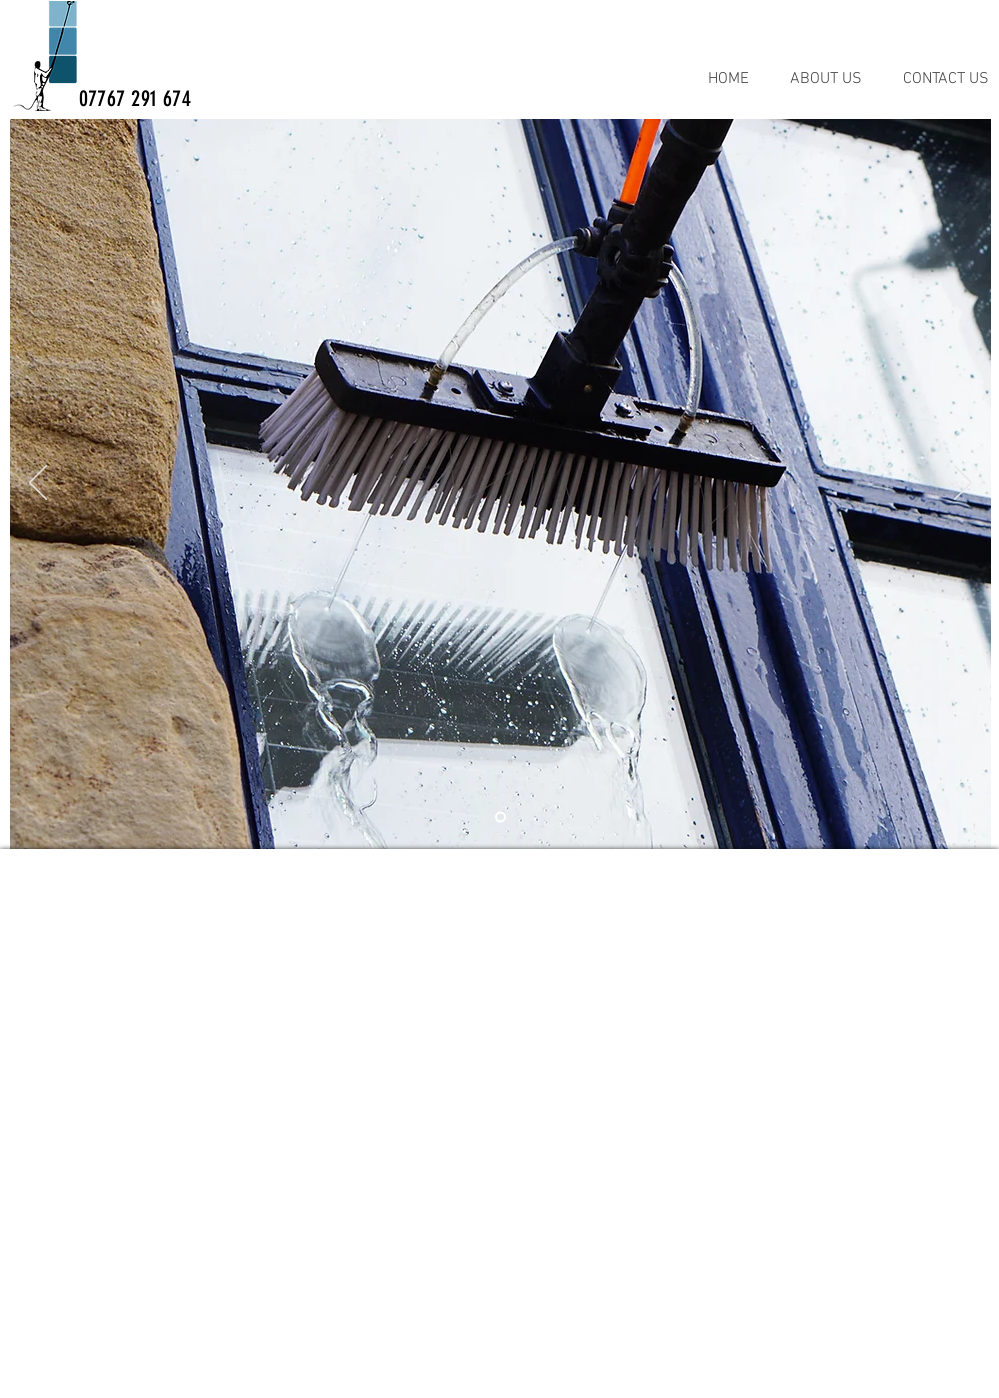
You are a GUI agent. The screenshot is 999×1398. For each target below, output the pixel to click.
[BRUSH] (500, 817)
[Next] (963, 484)
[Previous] (38, 484)
